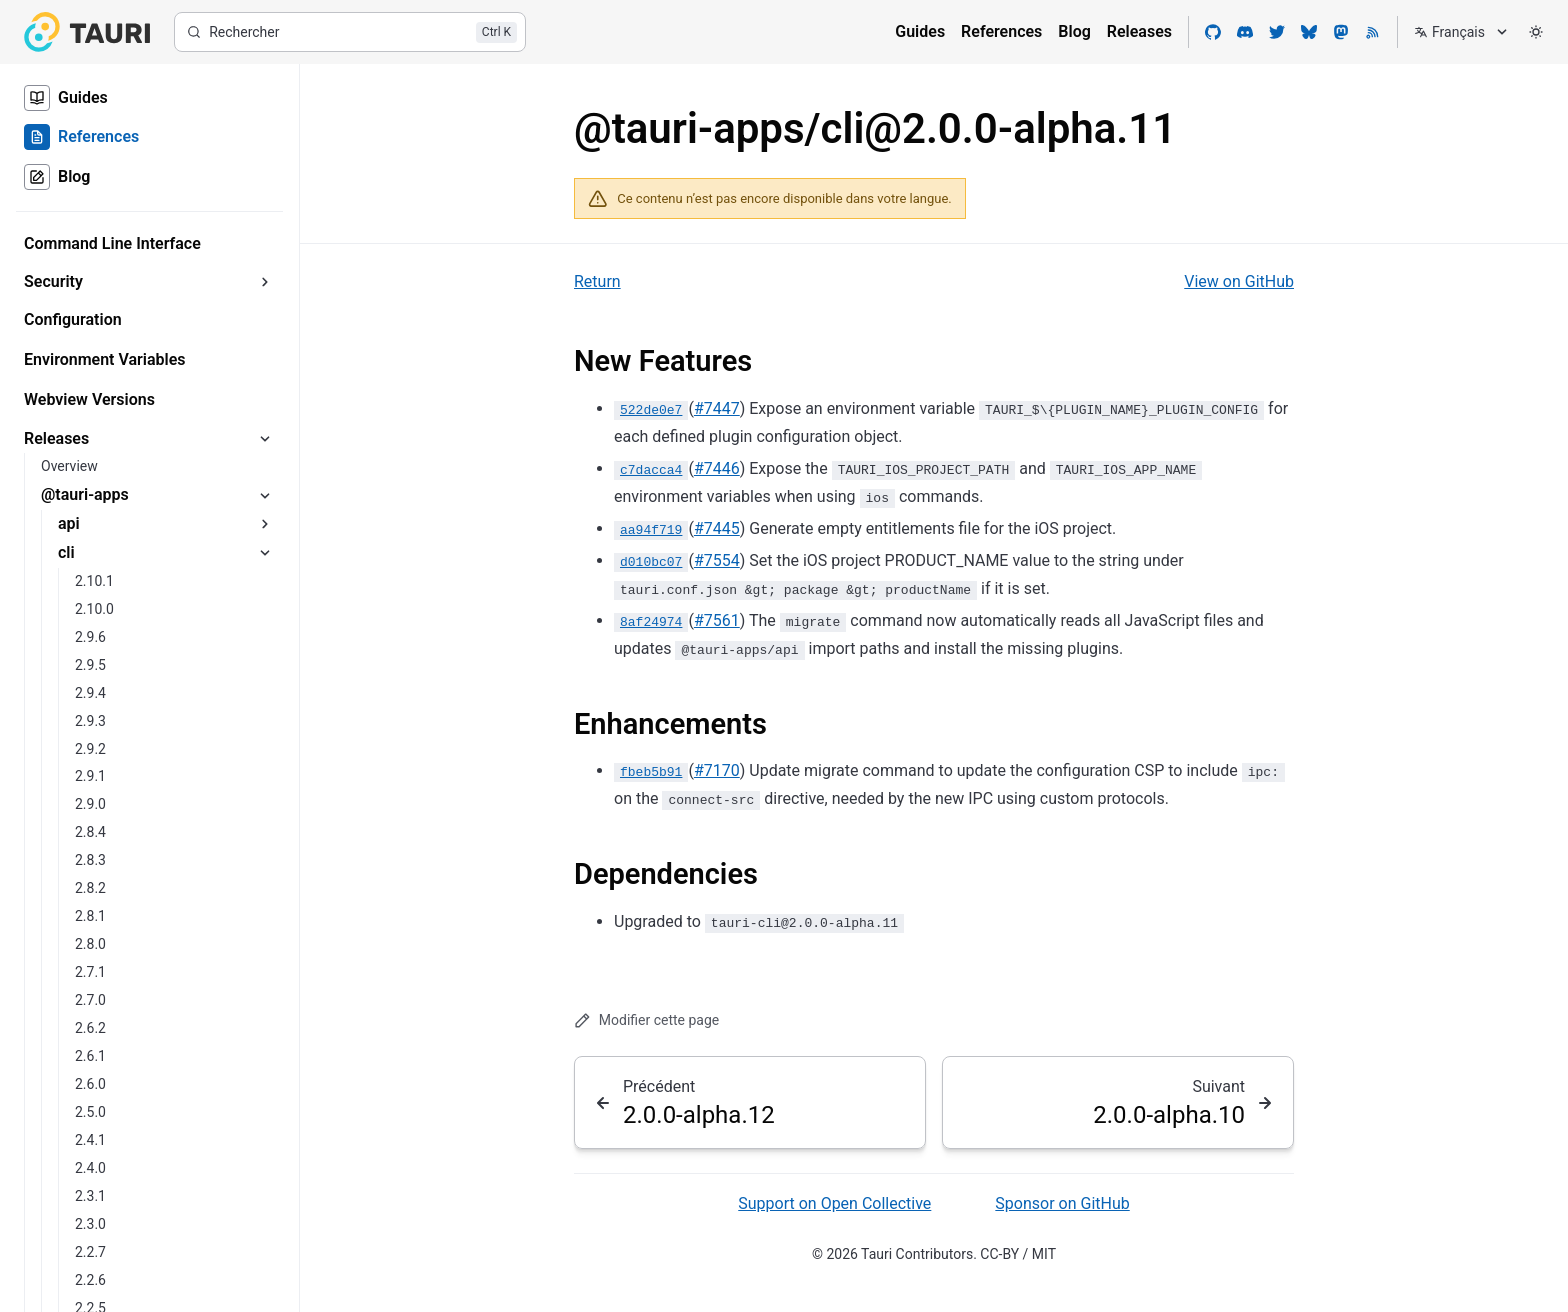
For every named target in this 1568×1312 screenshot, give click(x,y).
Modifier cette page (646, 1020)
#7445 (717, 528)
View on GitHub (1239, 281)
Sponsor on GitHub (1062, 1203)
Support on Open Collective (834, 1203)
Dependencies (666, 874)
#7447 (717, 408)
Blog (1074, 31)
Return (597, 281)
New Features (663, 361)
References (1001, 31)
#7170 (717, 770)
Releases (1139, 31)
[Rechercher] (350, 32)
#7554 (717, 560)
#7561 (717, 620)
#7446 (717, 468)
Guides (920, 31)
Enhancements (670, 724)
